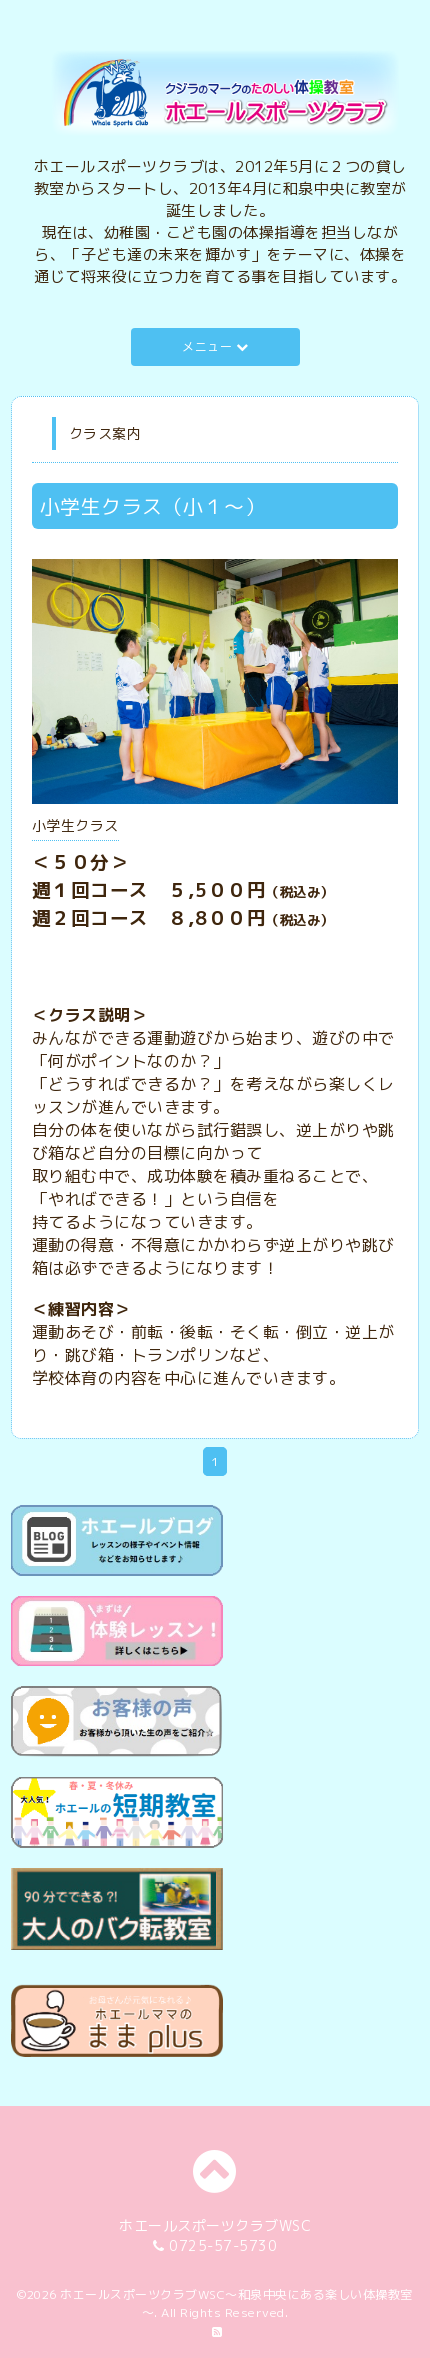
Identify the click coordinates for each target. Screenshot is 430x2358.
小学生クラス (75, 825)
